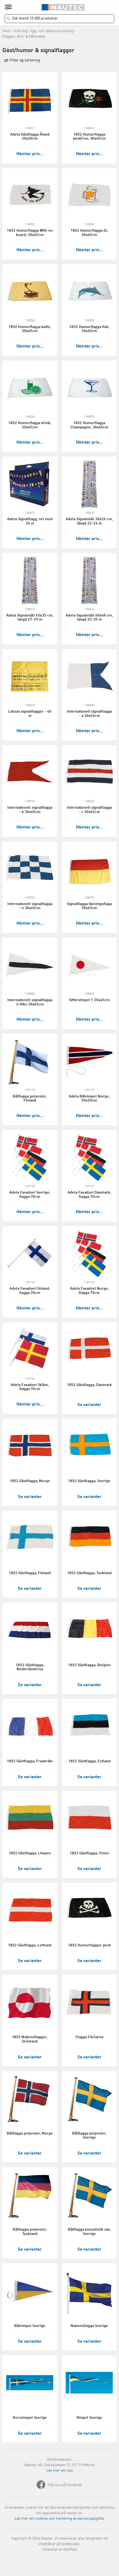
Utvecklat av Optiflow (59, 2550)
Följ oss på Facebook (65, 2485)
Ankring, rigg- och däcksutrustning (43, 31)
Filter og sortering (22, 60)
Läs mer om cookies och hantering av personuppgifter (60, 2519)
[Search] (59, 18)
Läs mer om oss (59, 2471)
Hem (6, 31)
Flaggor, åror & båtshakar (24, 37)
